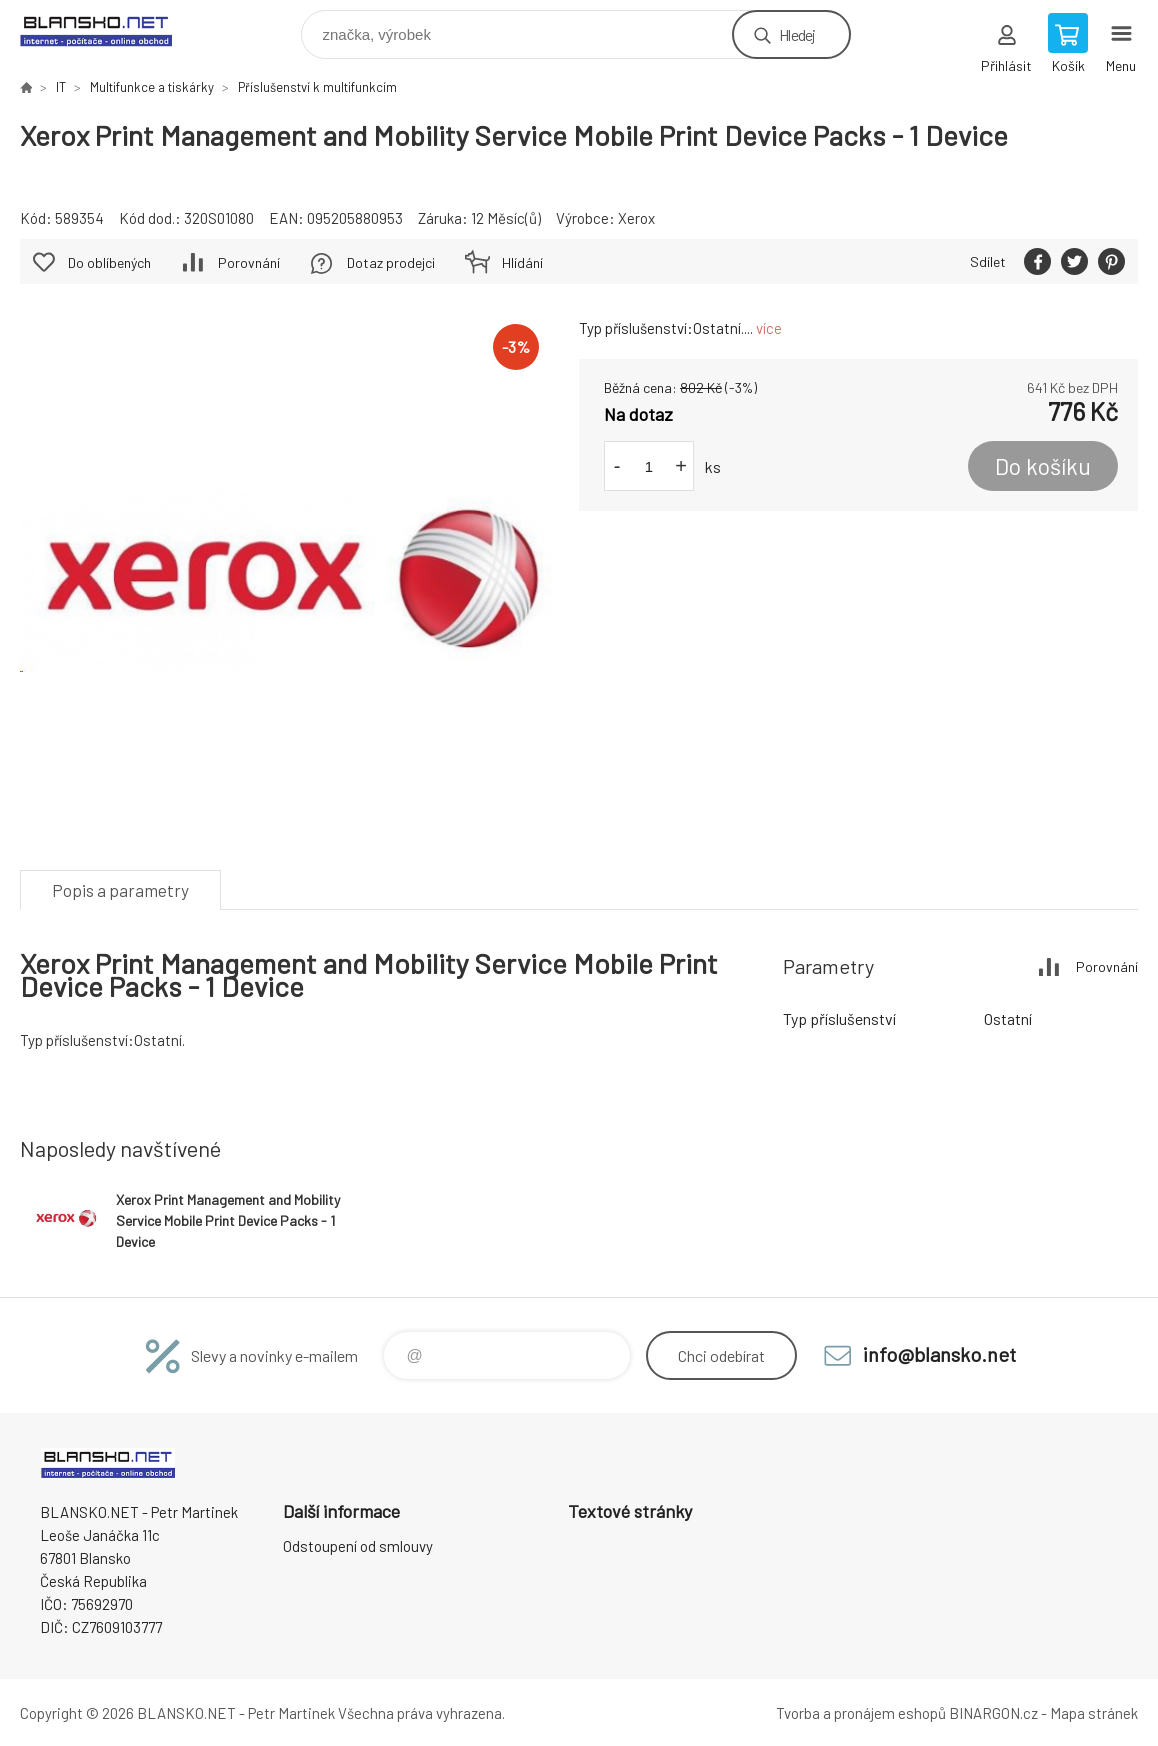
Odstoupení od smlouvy (358, 1546)
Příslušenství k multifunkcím (317, 87)
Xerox (636, 218)
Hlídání (522, 262)
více (769, 328)
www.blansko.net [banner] (108, 29)
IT (61, 87)
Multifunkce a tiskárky (152, 87)
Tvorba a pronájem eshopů (861, 1713)
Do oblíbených (109, 262)
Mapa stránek (1094, 1713)
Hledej (797, 34)
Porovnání (249, 262)
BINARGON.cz (993, 1713)
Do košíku (1043, 466)
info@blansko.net (939, 1354)
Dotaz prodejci (391, 262)
